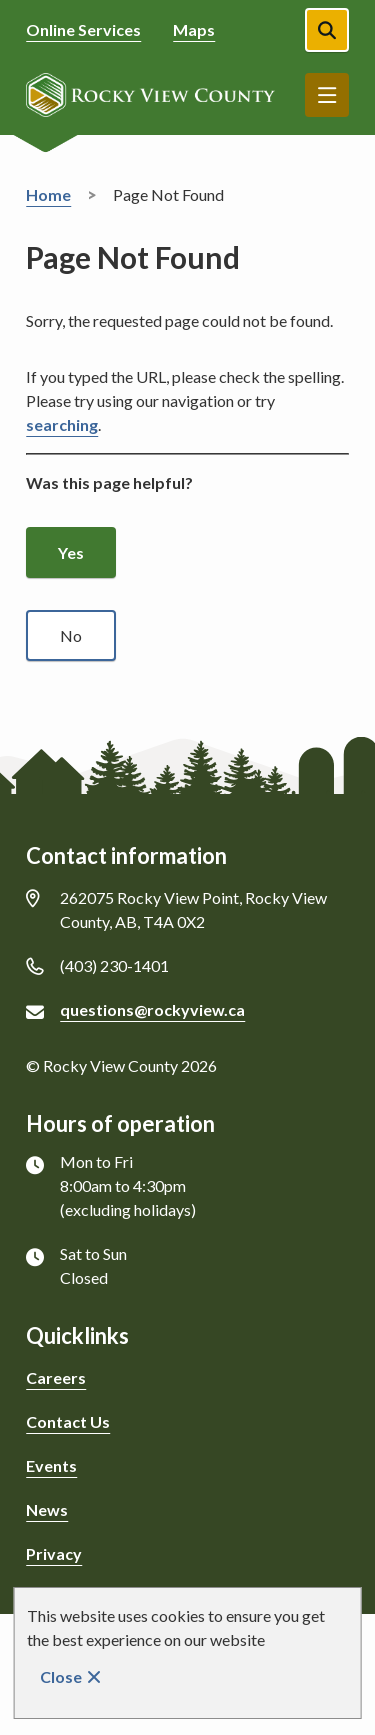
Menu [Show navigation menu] (327, 95)
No (71, 635)
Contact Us (68, 1421)
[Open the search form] (327, 30)
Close (61, 1676)
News (47, 1509)
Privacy (54, 1553)
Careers (56, 1377)
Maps (194, 29)
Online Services (83, 29)
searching (62, 424)
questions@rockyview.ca (152, 1009)
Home (48, 194)
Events (51, 1465)
